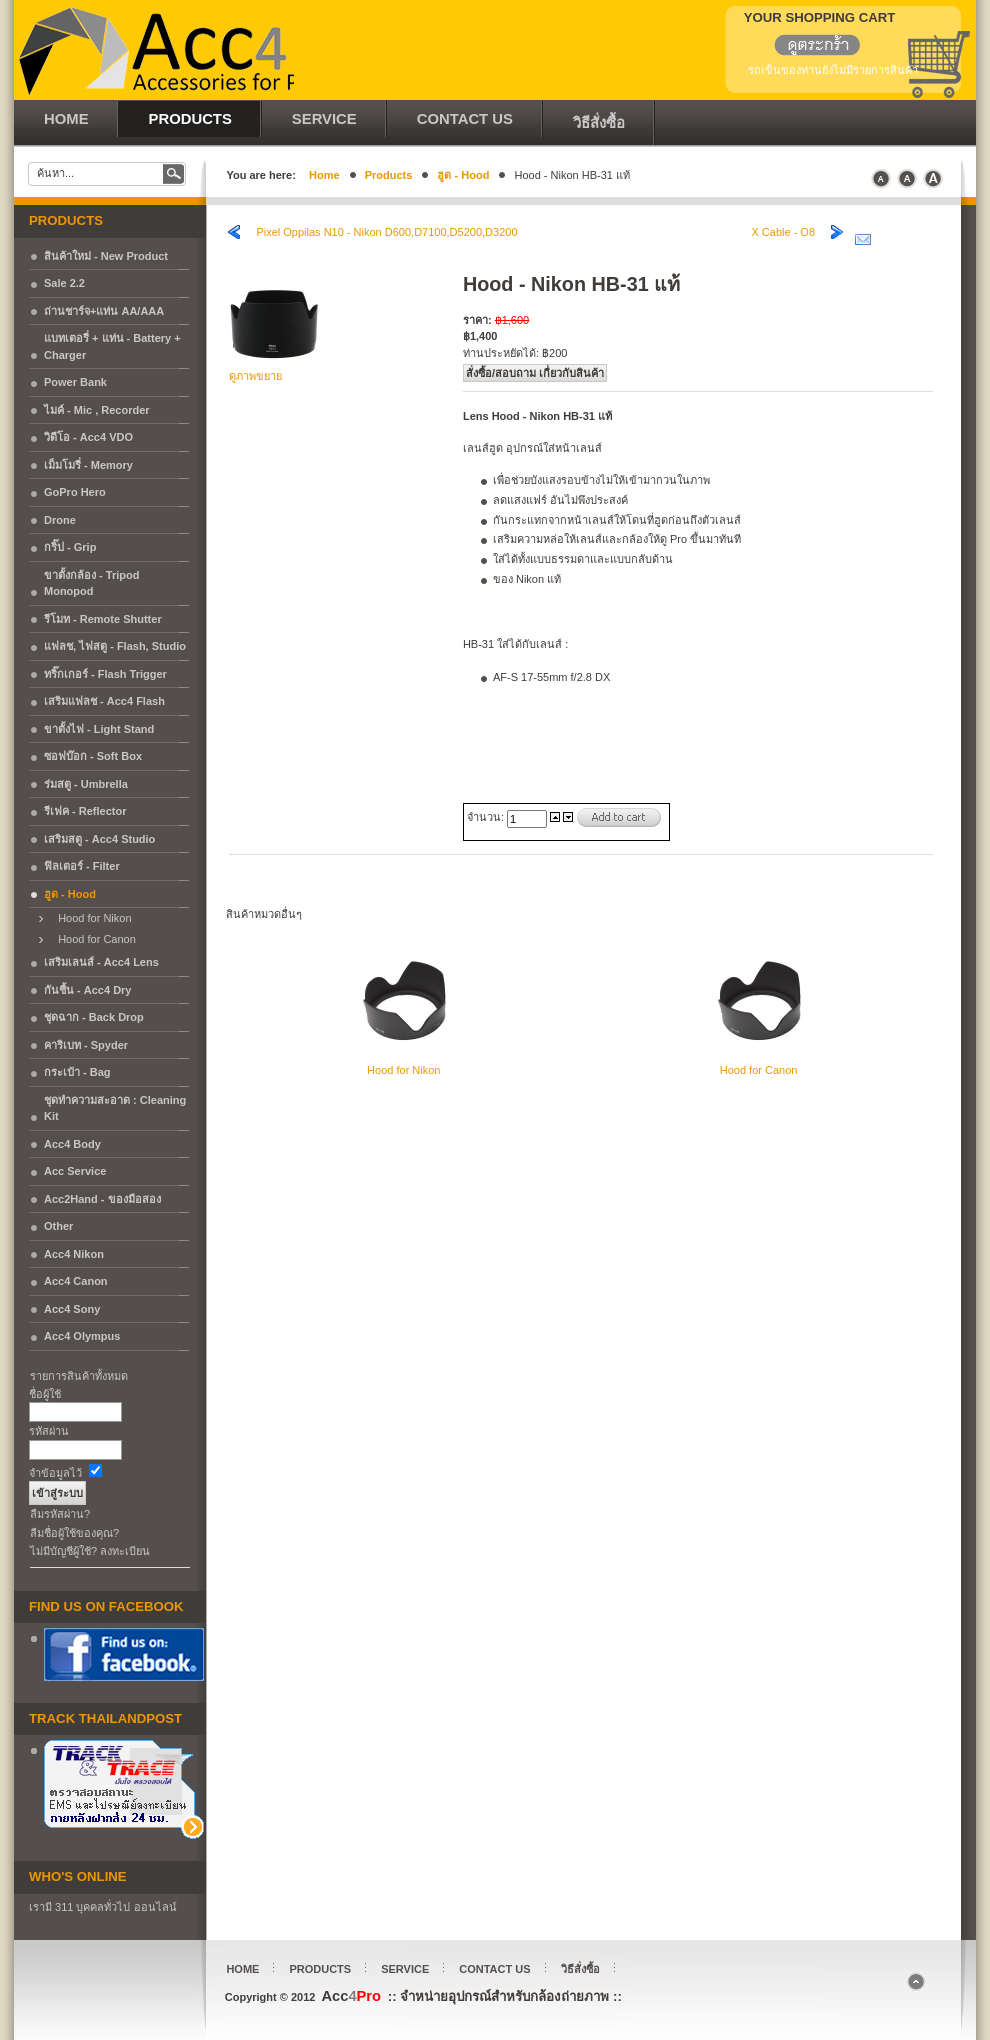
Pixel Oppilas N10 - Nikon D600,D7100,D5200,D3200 (386, 232)
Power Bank (75, 382)
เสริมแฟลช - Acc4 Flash (104, 701)
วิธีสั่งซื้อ (580, 1969)
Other (58, 1226)
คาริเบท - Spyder (86, 1045)
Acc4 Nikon (74, 1254)
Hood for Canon (92, 939)
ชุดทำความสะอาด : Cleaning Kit (115, 1108)
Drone (60, 520)
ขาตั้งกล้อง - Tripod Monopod (91, 583)
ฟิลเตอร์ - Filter (82, 866)
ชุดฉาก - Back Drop (94, 1017)
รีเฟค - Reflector (85, 811)
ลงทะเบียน (125, 1551)
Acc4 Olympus (82, 1336)
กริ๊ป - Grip (70, 547)
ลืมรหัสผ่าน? (60, 1514)
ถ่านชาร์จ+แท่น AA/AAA (104, 311)
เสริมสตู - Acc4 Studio (99, 839)
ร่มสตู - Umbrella (86, 784)
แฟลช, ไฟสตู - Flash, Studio (115, 646)
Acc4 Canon (76, 1281)
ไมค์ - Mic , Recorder (97, 410)
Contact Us (494, 1969)
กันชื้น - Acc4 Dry (87, 990)
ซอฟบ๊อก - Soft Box (93, 756)
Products (389, 175)
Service (405, 1969)
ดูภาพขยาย (274, 370)
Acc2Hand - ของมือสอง (102, 1199)
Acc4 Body (72, 1144)
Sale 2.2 (64, 283)
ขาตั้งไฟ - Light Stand (99, 729)
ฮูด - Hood (463, 175)
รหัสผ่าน (49, 1431)
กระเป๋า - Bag (77, 1072)
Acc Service (75, 1171)
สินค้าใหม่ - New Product (106, 256)
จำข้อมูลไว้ (55, 1473)
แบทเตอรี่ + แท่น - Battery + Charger (112, 346)
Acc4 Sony (72, 1309)
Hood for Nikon (90, 918)
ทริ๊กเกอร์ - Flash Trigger (105, 674)
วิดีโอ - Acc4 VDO (88, 437)
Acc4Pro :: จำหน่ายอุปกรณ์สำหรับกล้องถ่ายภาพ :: (154, 50)
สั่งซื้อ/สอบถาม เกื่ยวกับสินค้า (535, 373)
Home (324, 175)
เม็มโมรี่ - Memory (88, 465)
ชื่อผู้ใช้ (45, 1394)
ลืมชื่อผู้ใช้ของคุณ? (74, 1533)
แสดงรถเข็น (805, 47)
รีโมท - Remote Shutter (103, 619)
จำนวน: (487, 817)
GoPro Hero (75, 492)
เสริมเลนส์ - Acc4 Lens (101, 962)
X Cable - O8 (783, 232)
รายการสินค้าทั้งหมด (79, 1376)
